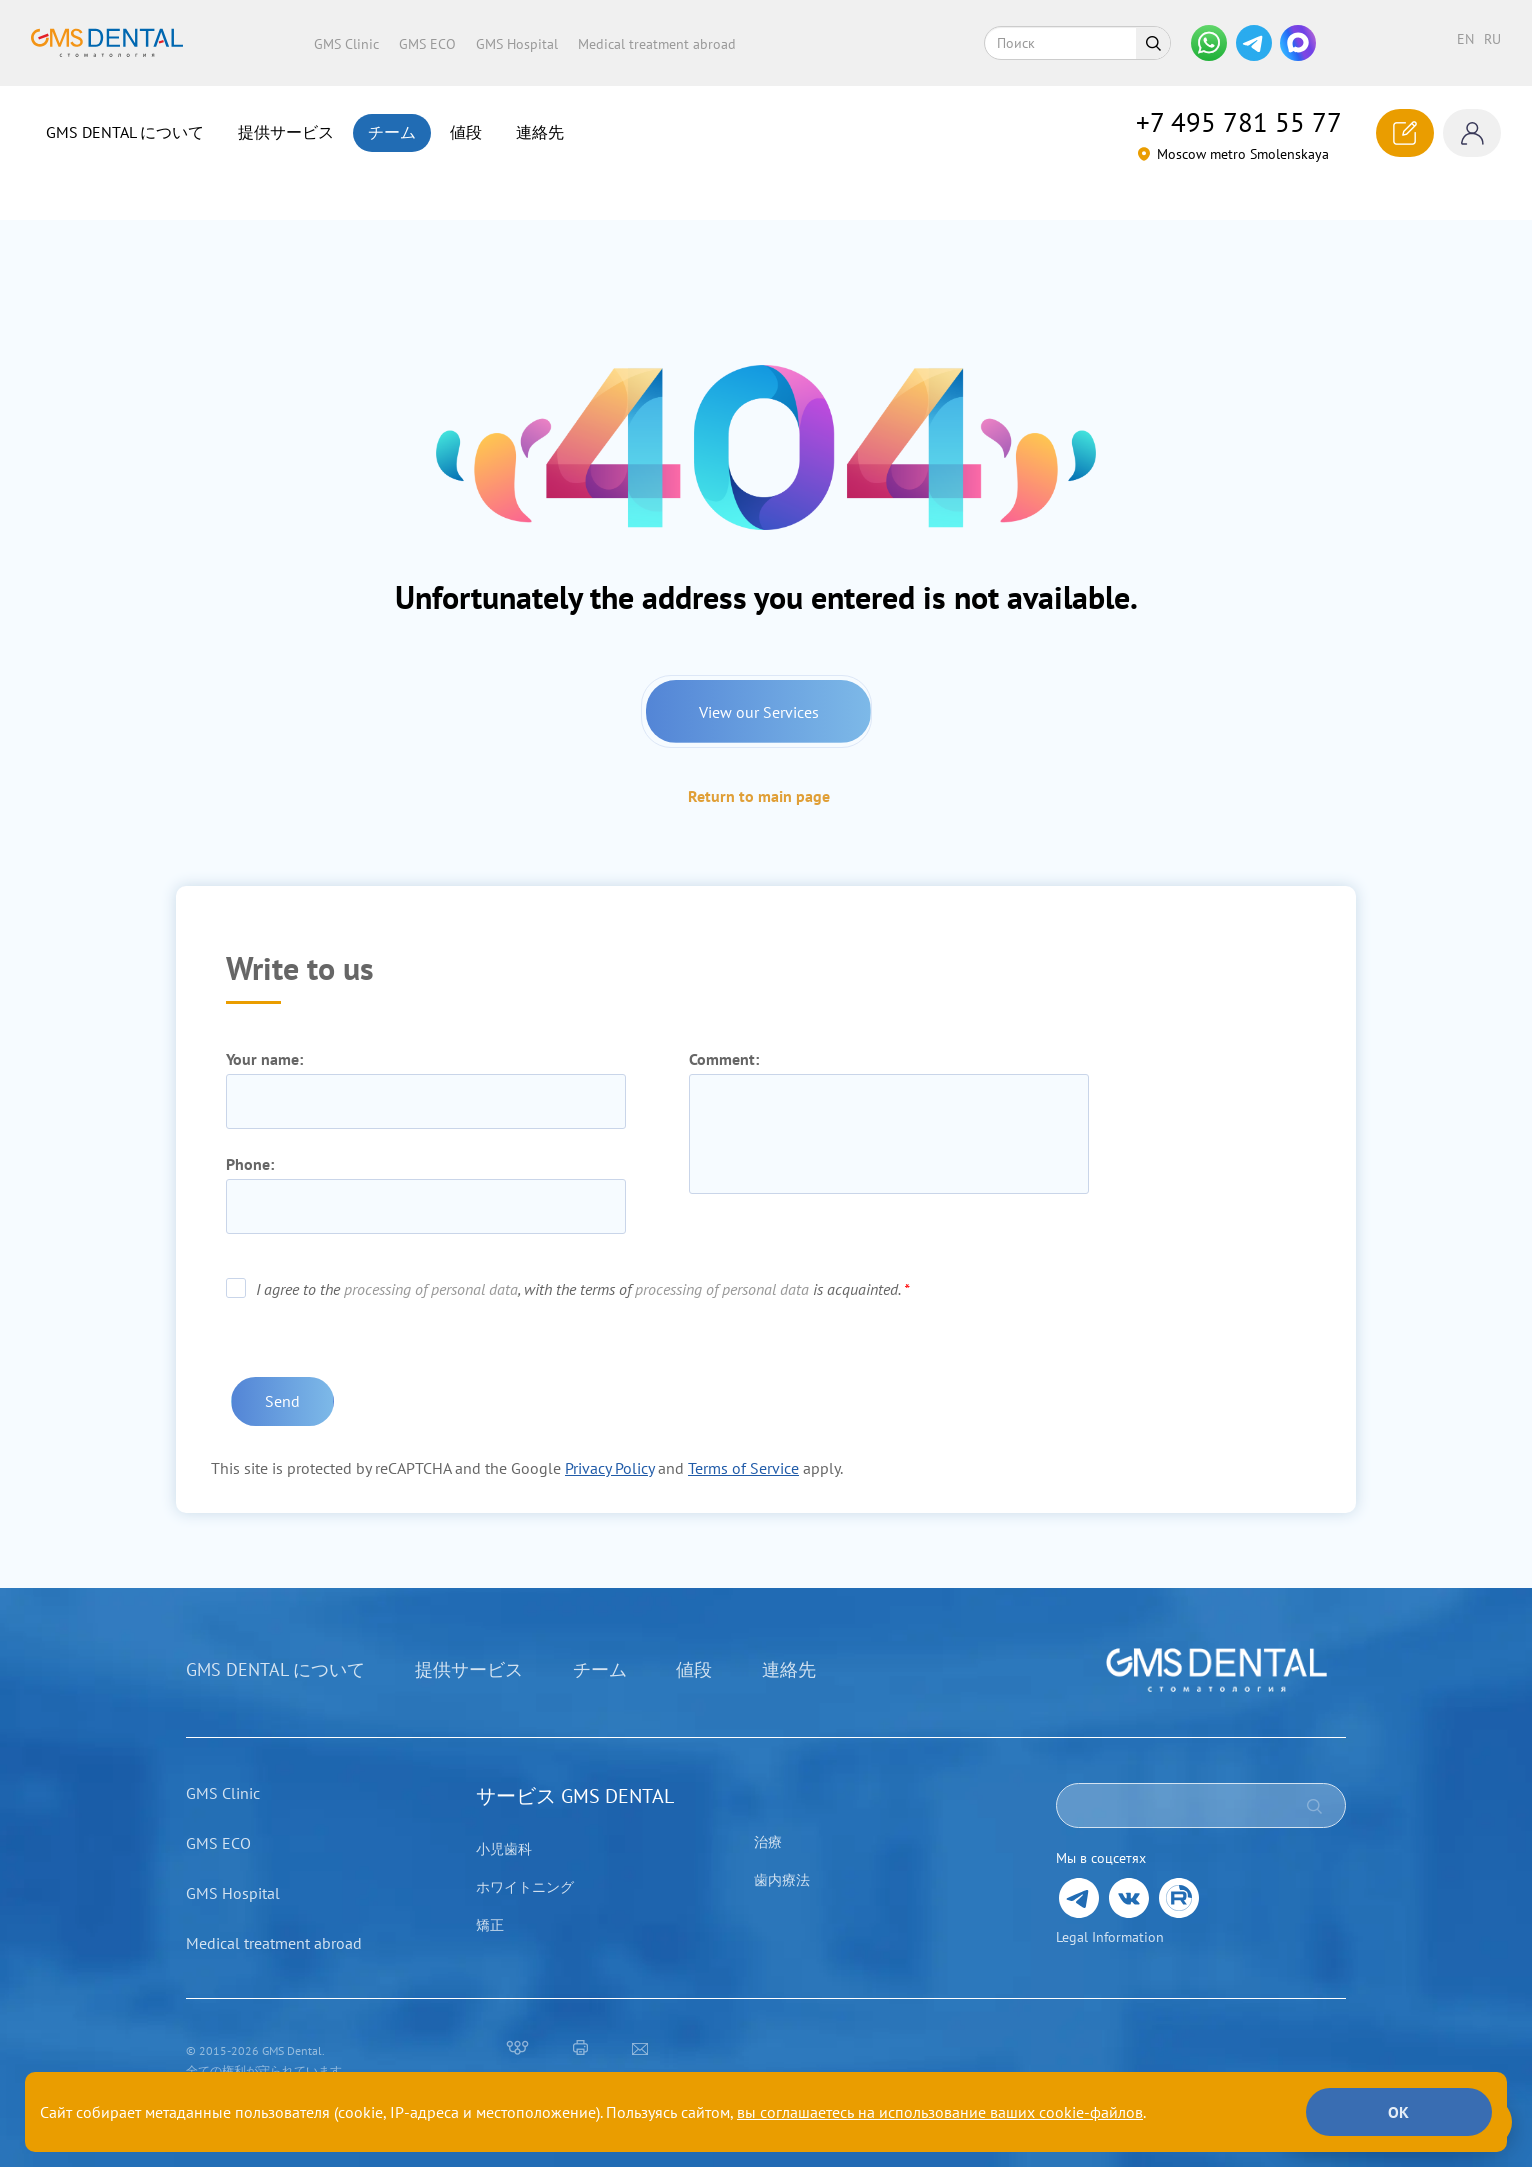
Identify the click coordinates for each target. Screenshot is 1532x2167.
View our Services (759, 682)
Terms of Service (743, 1441)
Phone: (250, 1138)
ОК (1392, 2112)
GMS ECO (427, 44)
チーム (392, 132)
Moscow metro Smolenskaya (1232, 154)
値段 (466, 132)
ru (1492, 39)
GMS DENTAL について (125, 132)
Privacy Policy (609, 1441)
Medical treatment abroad (657, 44)
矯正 (490, 1898)
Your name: (264, 1033)
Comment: (724, 1033)
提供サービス (286, 132)
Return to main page (759, 769)
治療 (768, 1815)
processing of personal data (431, 1263)
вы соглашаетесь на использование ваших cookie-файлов (940, 2112)
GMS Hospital (517, 44)
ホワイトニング (525, 1860)
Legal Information (1110, 1910)
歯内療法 (782, 1853)
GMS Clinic (346, 44)
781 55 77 (1239, 122)
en (1465, 39)
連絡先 (540, 132)
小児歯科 (504, 1822)
